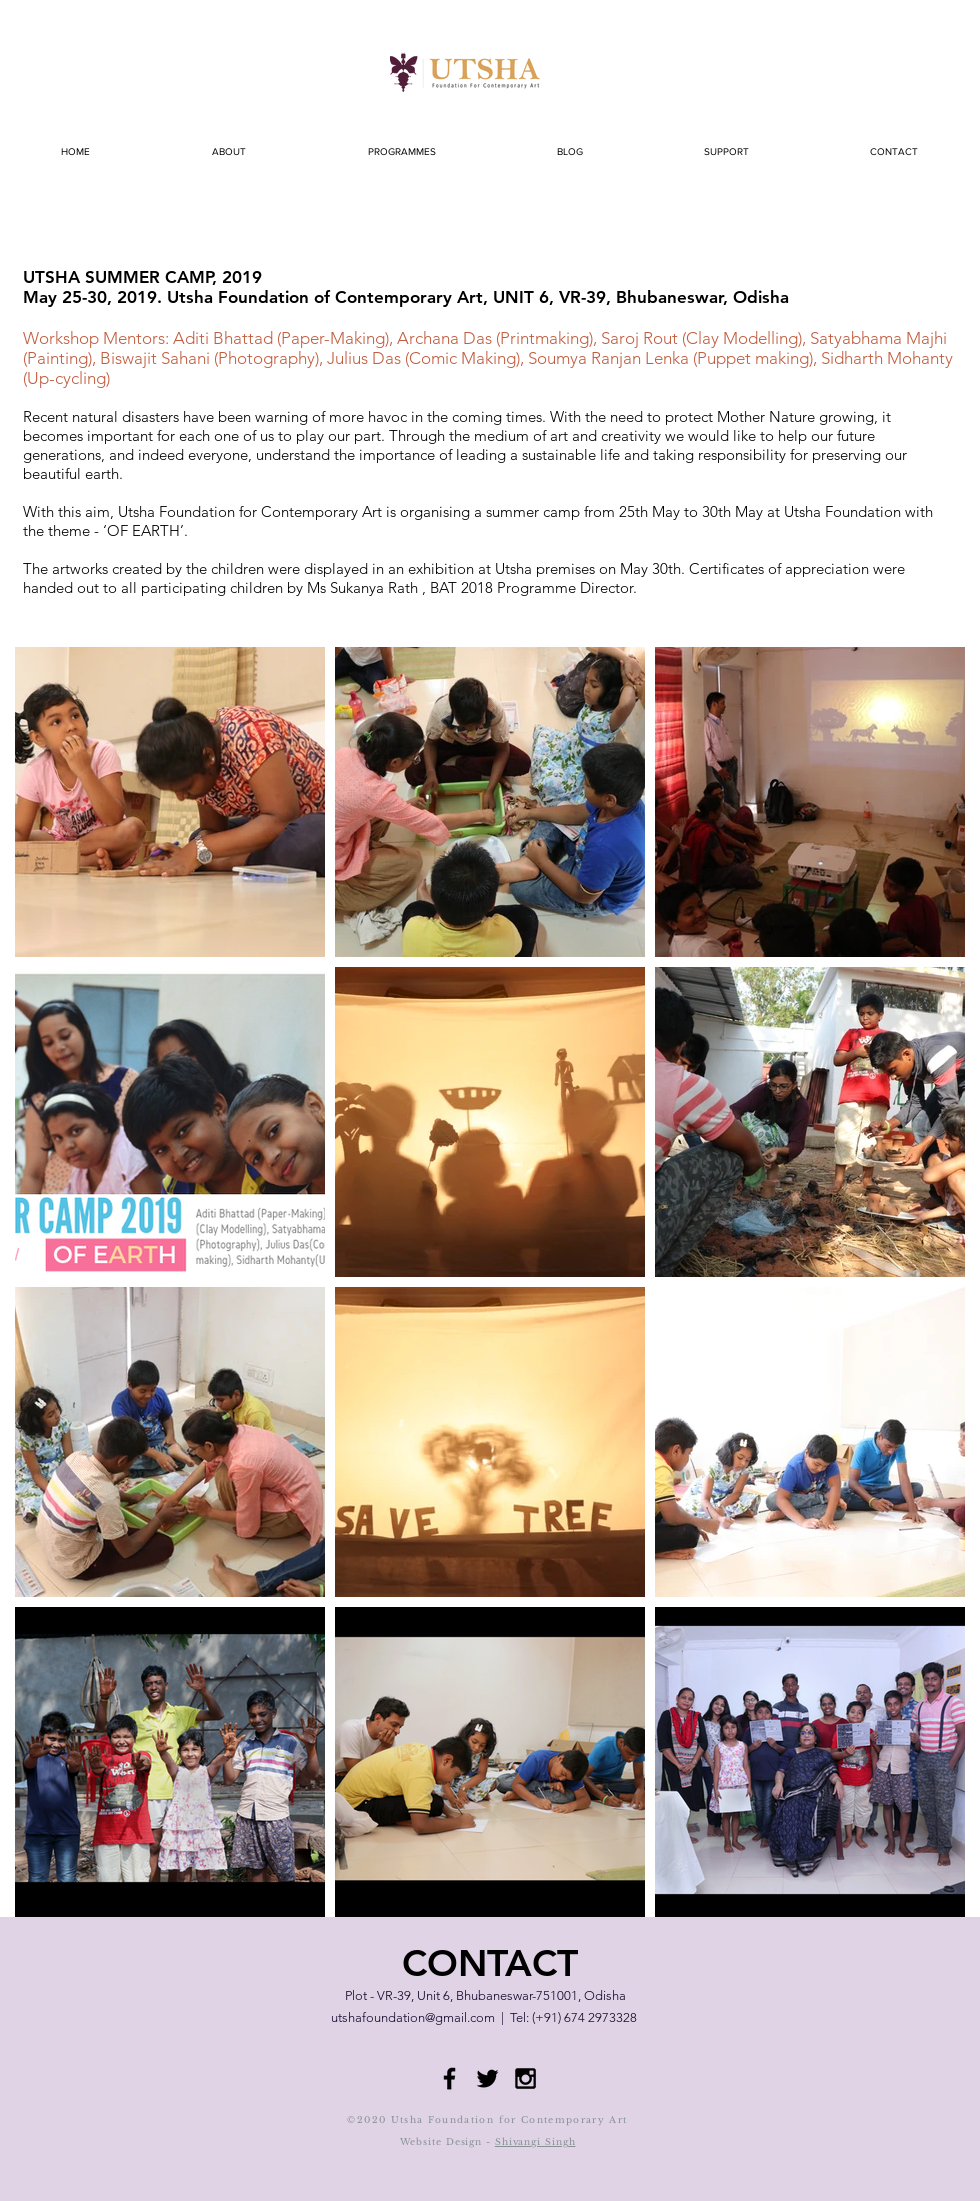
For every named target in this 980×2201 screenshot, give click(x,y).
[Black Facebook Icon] (449, 2078)
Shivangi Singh (535, 2141)
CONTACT (490, 1962)
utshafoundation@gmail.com (413, 2017)
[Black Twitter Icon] (487, 2078)
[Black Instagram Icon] (525, 2078)
